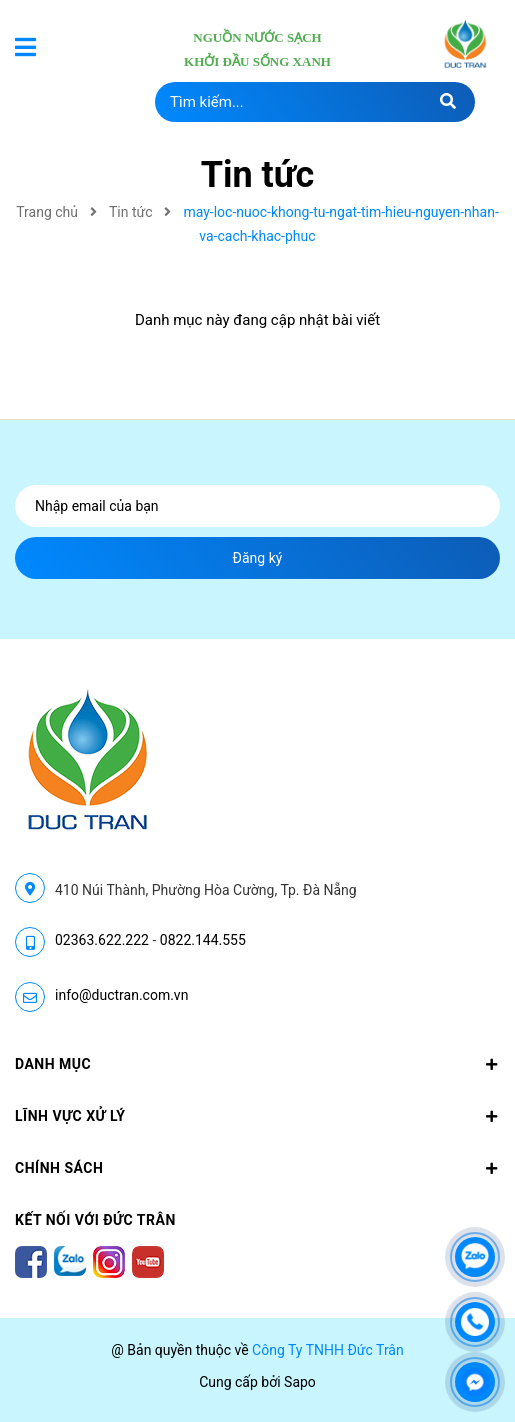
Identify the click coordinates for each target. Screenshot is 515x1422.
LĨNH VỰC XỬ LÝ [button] (257, 1116)
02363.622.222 (102, 940)
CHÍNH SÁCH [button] (257, 1168)
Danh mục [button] (257, 1064)
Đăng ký (258, 558)
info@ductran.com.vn (121, 995)
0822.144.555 (203, 940)
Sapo (300, 1382)
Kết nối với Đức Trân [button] (95, 1220)
